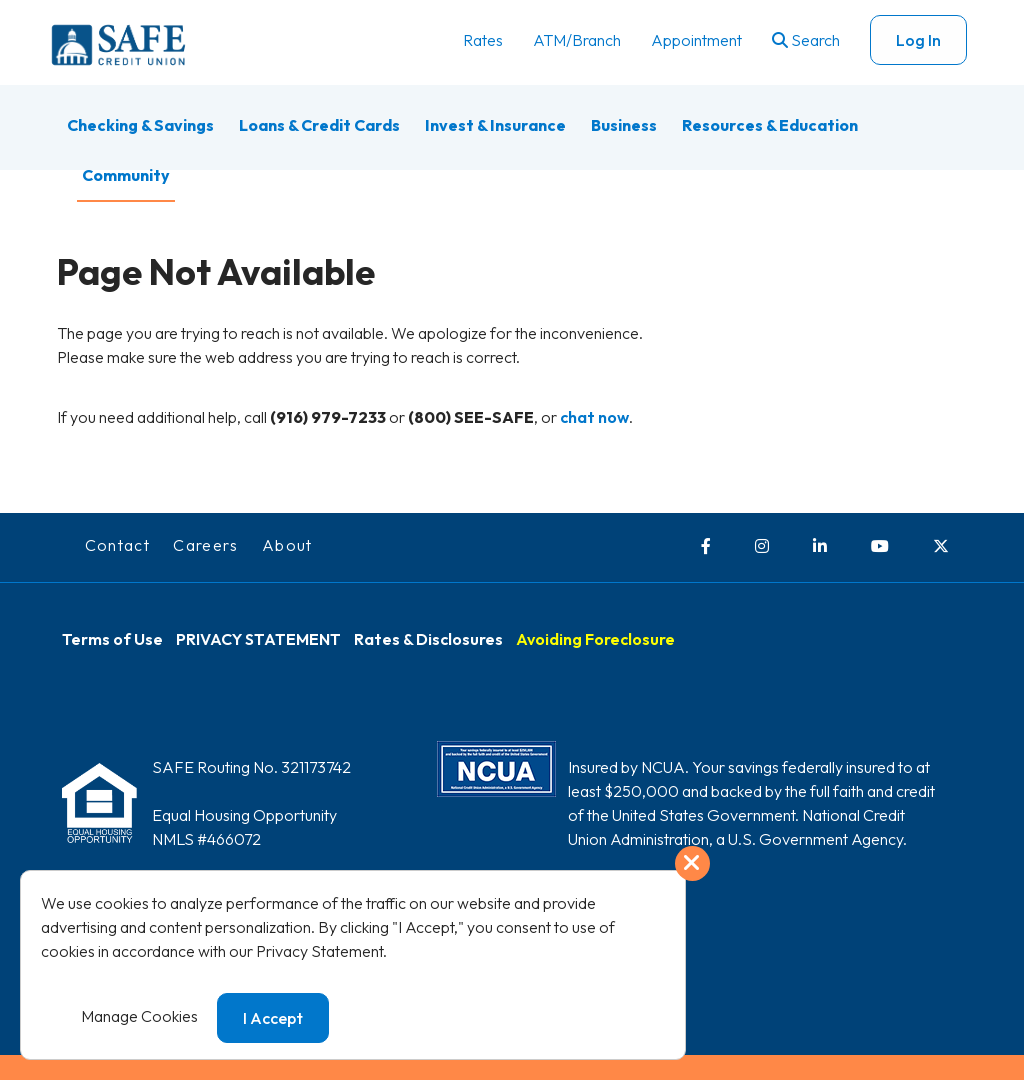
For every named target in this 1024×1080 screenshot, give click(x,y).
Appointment (696, 40)
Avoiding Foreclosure (595, 639)
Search (806, 40)
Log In (918, 40)
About (287, 545)
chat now (594, 417)
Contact (118, 545)
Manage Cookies (139, 1016)
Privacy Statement (319, 951)
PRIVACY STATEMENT (258, 639)
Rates (483, 40)
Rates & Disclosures (428, 639)
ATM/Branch (577, 40)
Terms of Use (112, 639)
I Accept (273, 1018)
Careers (206, 545)
